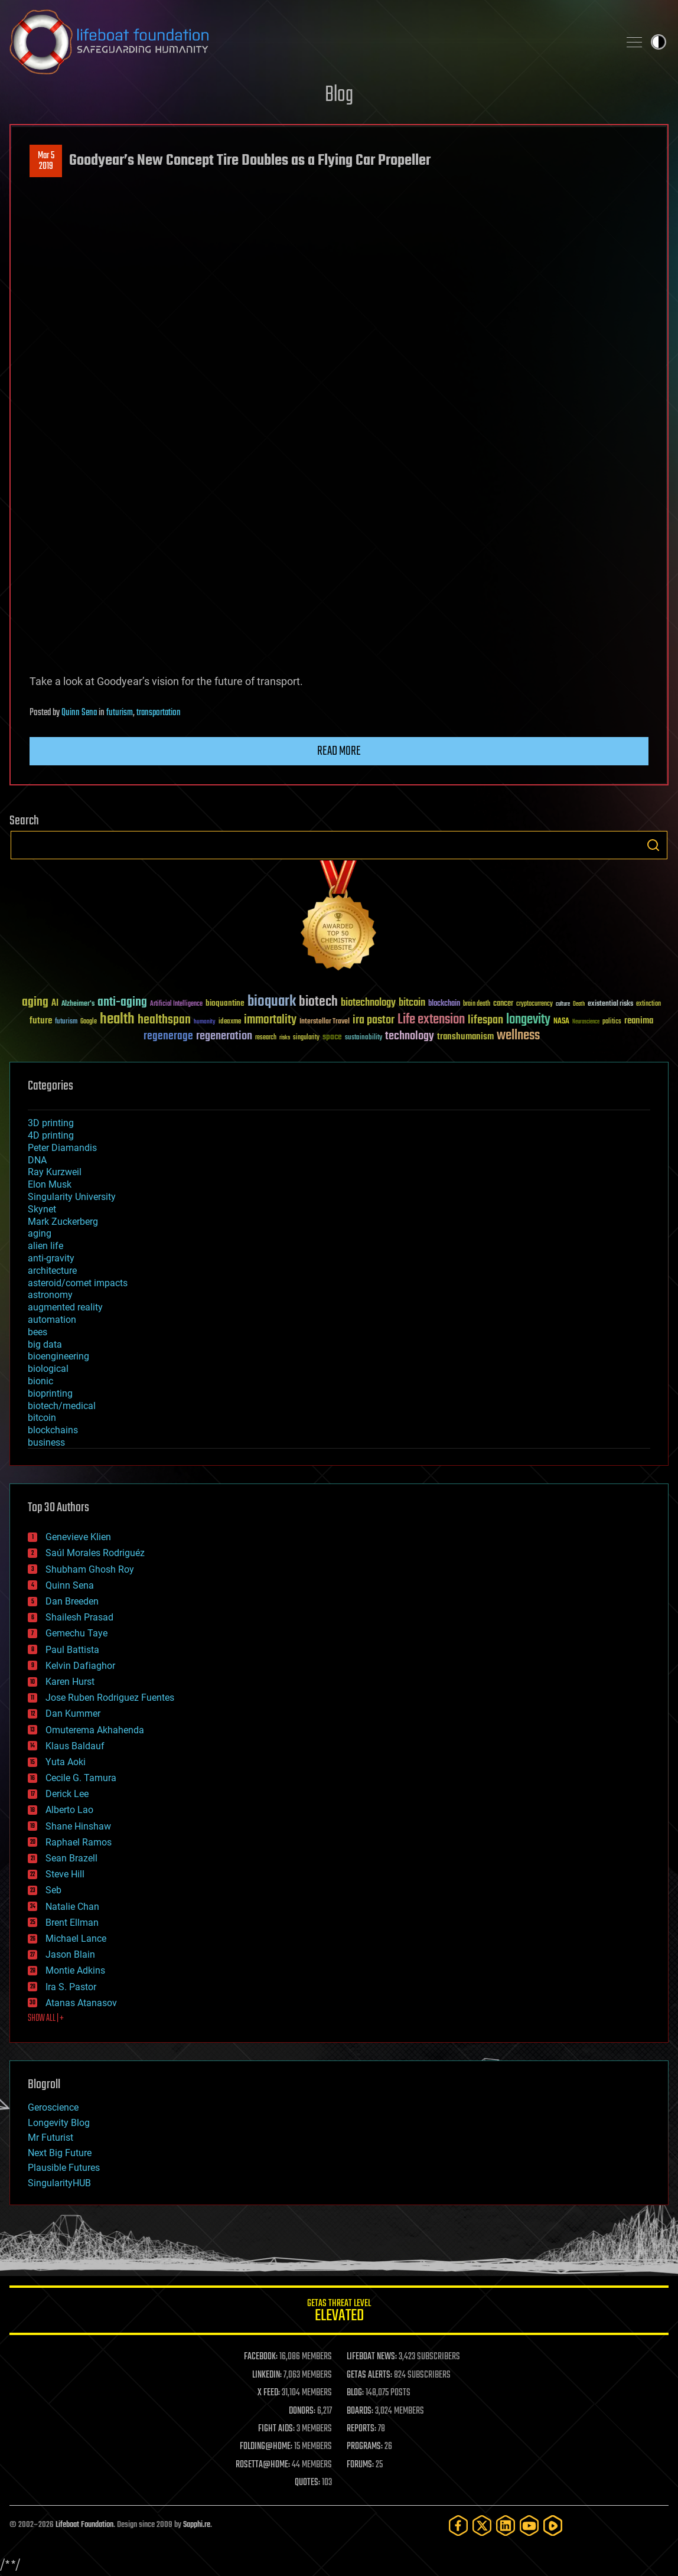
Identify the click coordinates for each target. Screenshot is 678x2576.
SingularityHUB (59, 2183)
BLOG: (355, 2393)
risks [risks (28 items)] (284, 1037)
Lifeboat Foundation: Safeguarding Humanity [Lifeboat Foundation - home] (309, 41)
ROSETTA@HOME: (263, 2465)
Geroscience (53, 2107)
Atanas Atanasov (81, 2002)
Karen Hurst (69, 1681)
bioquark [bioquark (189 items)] (271, 1001)
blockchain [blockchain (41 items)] (444, 1004)
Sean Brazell (71, 1858)
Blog (339, 95)
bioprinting (50, 1393)
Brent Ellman (72, 1922)
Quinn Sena (79, 712)
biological (48, 1368)
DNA (37, 1160)
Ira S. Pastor (70, 1987)
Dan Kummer (72, 1713)
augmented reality (65, 1307)
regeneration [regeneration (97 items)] (224, 1036)
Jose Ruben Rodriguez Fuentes (109, 1697)
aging (39, 1233)
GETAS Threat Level (339, 2312)
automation (52, 1319)
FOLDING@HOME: (266, 2446)
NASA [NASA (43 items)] (561, 1021)
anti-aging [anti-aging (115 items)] (122, 1002)
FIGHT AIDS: (276, 2429)
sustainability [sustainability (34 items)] (363, 1038)
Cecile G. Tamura (80, 1777)
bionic (40, 1381)
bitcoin (42, 1417)
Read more (339, 751)
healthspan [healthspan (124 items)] (164, 1020)
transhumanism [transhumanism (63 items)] (465, 1036)
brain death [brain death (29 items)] (476, 1004)
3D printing (51, 1123)
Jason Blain (70, 1954)
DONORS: (302, 2411)
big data (45, 1344)
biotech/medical (62, 1405)
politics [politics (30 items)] (611, 1022)
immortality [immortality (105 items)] (270, 1020)
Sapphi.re (196, 2525)
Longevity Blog (59, 2122)
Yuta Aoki (65, 1762)
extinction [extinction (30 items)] (648, 1004)
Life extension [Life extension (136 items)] (431, 1020)
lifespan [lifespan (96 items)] (485, 1020)
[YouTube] (529, 2525)
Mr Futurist (50, 2137)
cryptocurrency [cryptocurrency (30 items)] (534, 1004)
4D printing (51, 1135)
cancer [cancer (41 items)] (503, 1004)
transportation (158, 712)
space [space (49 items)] (332, 1037)
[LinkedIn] (505, 2525)
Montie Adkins (75, 1970)
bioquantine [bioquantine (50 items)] (225, 1003)
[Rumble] (552, 2525)
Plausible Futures (64, 2167)
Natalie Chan (72, 1906)
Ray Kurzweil (55, 1172)
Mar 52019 (46, 161)
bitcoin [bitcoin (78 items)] (412, 1003)
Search (653, 845)
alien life (45, 1245)
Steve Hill (64, 1874)
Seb (53, 1890)
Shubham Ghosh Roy (89, 1569)
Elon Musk (49, 1184)
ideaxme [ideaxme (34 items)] (230, 1022)
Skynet (42, 1209)
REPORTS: (361, 2429)
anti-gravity (51, 1258)
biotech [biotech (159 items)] (318, 1002)
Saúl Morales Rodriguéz (95, 1552)
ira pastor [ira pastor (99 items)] (374, 1020)
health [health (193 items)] (117, 1019)
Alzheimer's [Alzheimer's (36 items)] (77, 1004)
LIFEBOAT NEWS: (372, 2357)
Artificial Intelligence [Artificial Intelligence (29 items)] (176, 1004)
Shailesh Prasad (79, 1617)
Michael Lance (75, 1938)
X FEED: (268, 2393)
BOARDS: (360, 2411)
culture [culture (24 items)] (563, 1004)
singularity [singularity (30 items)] (306, 1038)
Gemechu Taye (76, 1633)
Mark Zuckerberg (63, 1221)
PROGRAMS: (365, 2446)
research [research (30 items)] (265, 1038)
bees (37, 1332)
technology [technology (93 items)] (409, 1037)
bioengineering (58, 1356)
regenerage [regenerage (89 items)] (168, 1036)
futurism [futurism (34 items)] (66, 1022)
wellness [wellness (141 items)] (518, 1036)
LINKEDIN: (267, 2375)
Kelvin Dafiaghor (80, 1665)
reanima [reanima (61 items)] (638, 1020)
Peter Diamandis (62, 1147)
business (46, 1442)
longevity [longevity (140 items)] (528, 1020)
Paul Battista (72, 1649)
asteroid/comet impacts (78, 1283)
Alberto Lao (69, 1809)
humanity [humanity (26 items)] (205, 1022)
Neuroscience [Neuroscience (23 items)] (585, 1022)
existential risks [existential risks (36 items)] (610, 1004)
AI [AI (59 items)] (54, 1003)
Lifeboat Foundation (84, 2525)
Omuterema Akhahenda (94, 1730)
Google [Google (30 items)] (88, 1022)
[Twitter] (481, 2525)
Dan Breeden (72, 1601)
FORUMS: (360, 2465)
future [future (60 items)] (41, 1020)
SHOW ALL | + (46, 2018)
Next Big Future (60, 2152)
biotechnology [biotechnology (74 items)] (368, 1003)
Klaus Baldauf (75, 1746)
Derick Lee (67, 1793)
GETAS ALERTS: (369, 2375)
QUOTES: (307, 2482)
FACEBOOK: (261, 2357)
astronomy (50, 1294)
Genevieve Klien (78, 1537)
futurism (119, 712)
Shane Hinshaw (78, 1826)
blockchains (53, 1430)
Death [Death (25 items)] (579, 1004)
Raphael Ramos (78, 1842)
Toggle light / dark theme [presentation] (658, 42)
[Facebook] (458, 2525)
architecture (52, 1270)
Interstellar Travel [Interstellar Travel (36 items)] (324, 1022)
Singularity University (72, 1196)
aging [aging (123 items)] (35, 1002)
